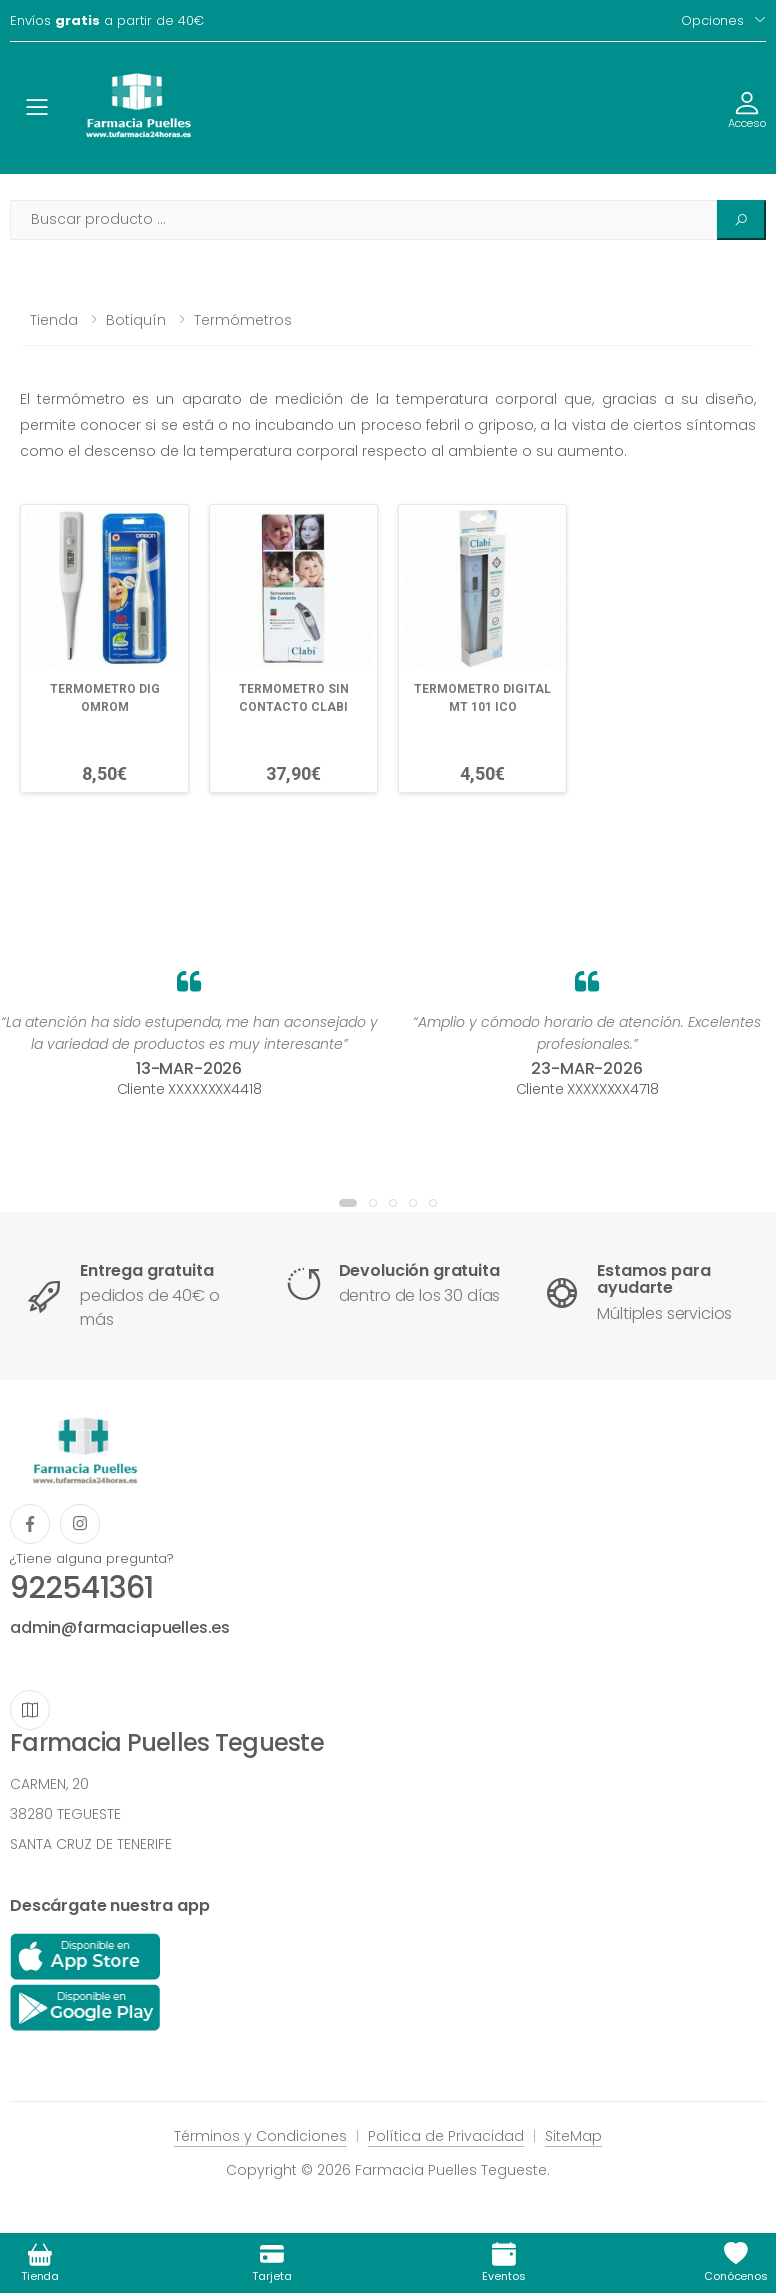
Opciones (712, 20)
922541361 (81, 1588)
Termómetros (243, 320)
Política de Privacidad (446, 2136)
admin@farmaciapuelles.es (120, 1627)
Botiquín (136, 320)
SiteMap (573, 2136)
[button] (348, 1203)
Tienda (54, 320)
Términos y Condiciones (260, 2136)
